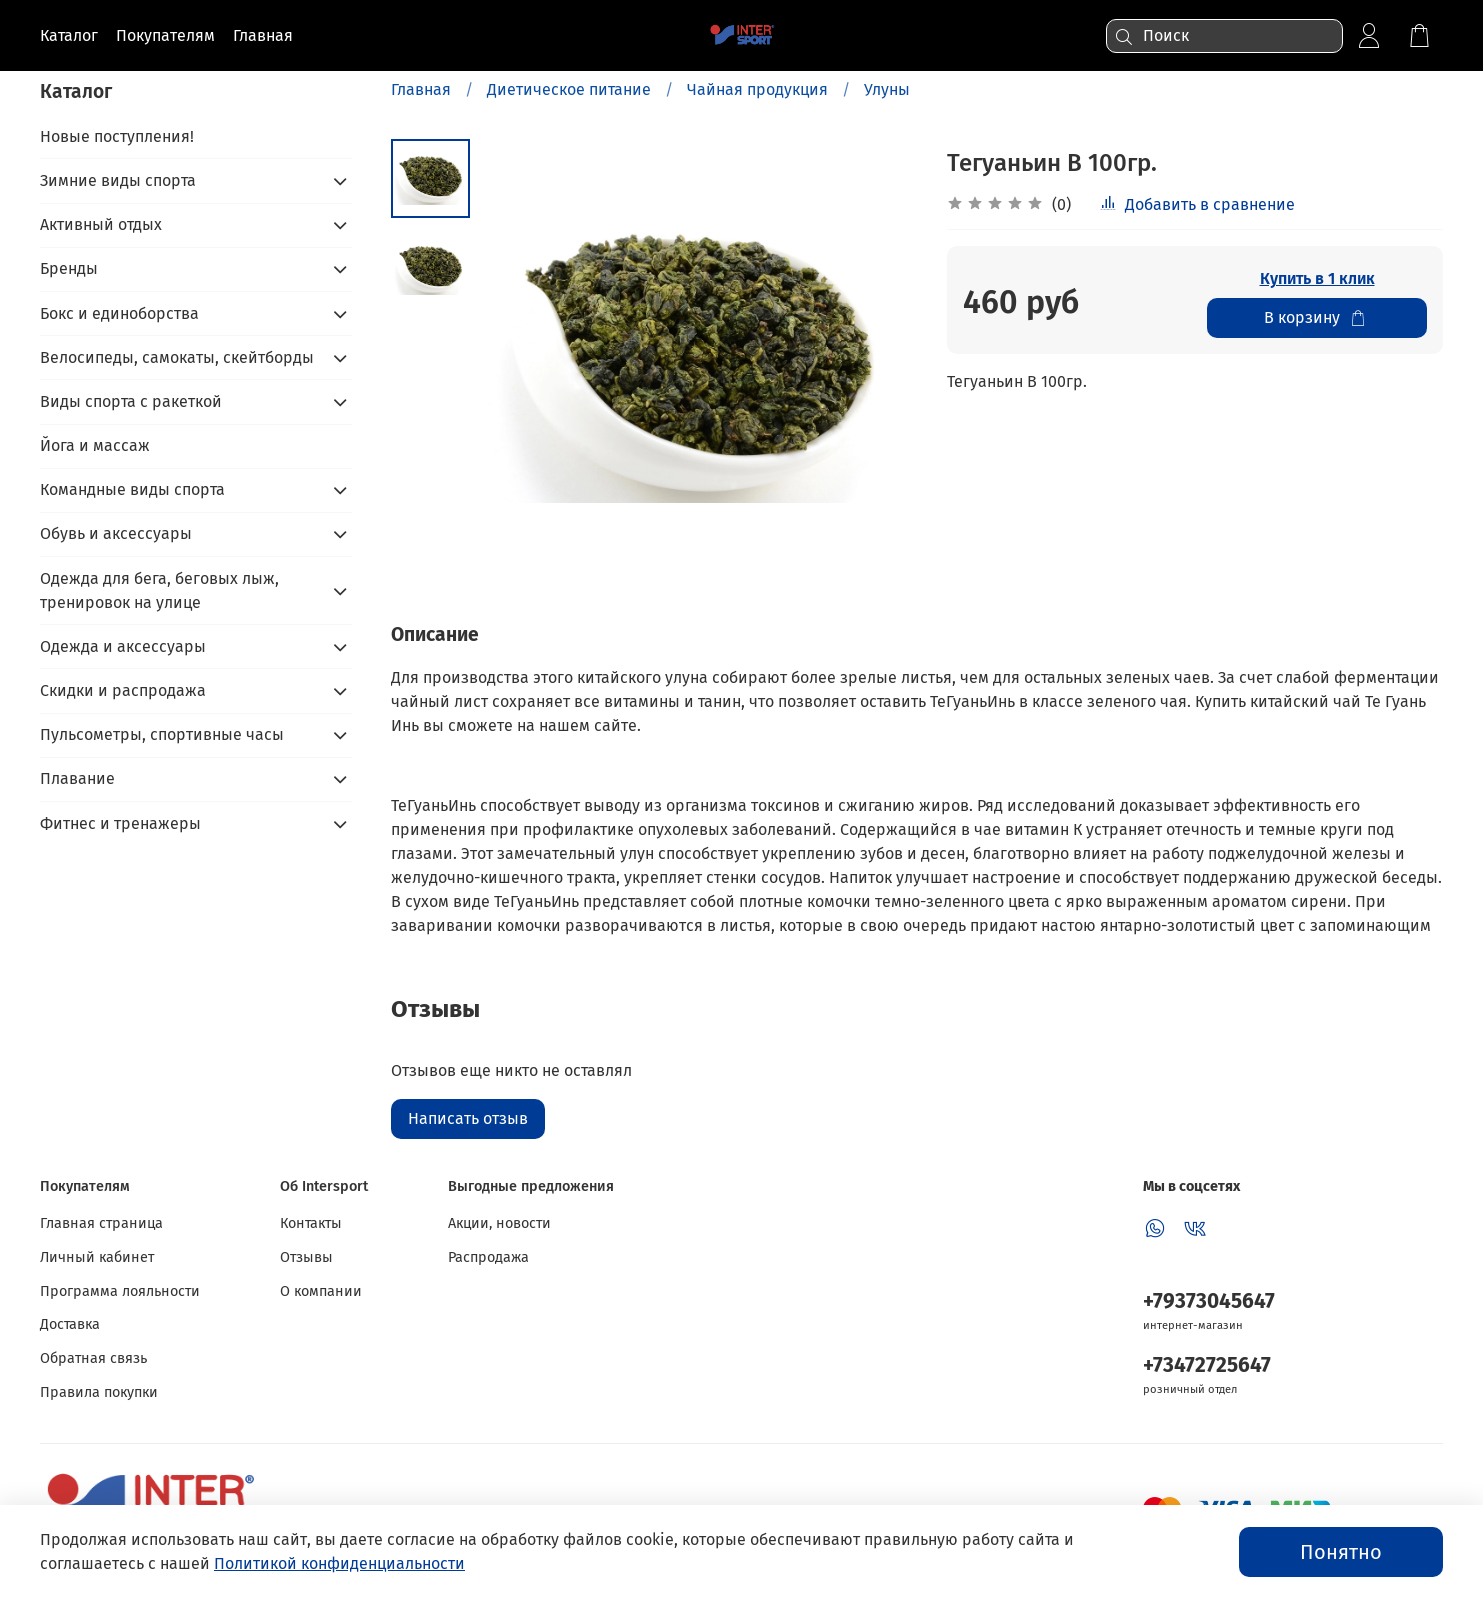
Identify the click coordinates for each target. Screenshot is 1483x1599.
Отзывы (306, 1257)
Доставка (70, 1324)
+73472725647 (1207, 1365)
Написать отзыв (468, 1118)
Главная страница (101, 1223)
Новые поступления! (117, 136)
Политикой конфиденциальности (339, 1563)
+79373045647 (1209, 1301)
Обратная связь (93, 1358)
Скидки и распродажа (123, 690)
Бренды (69, 268)
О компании (321, 1291)
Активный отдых (101, 224)
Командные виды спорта (132, 489)
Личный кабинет (97, 1257)
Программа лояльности (120, 1291)
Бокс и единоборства (119, 313)
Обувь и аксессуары (116, 533)
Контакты (311, 1223)
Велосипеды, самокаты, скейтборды (177, 357)
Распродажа (488, 1257)
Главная (421, 89)
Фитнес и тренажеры (120, 823)
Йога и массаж (95, 445)
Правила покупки (99, 1392)
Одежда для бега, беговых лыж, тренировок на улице (159, 590)
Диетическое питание (569, 89)
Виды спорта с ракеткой (131, 401)
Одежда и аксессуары (123, 646)
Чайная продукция (757, 89)
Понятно (1341, 1552)
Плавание (77, 778)
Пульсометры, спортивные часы (162, 734)
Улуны (887, 89)
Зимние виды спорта (118, 180)
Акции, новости (499, 1223)
